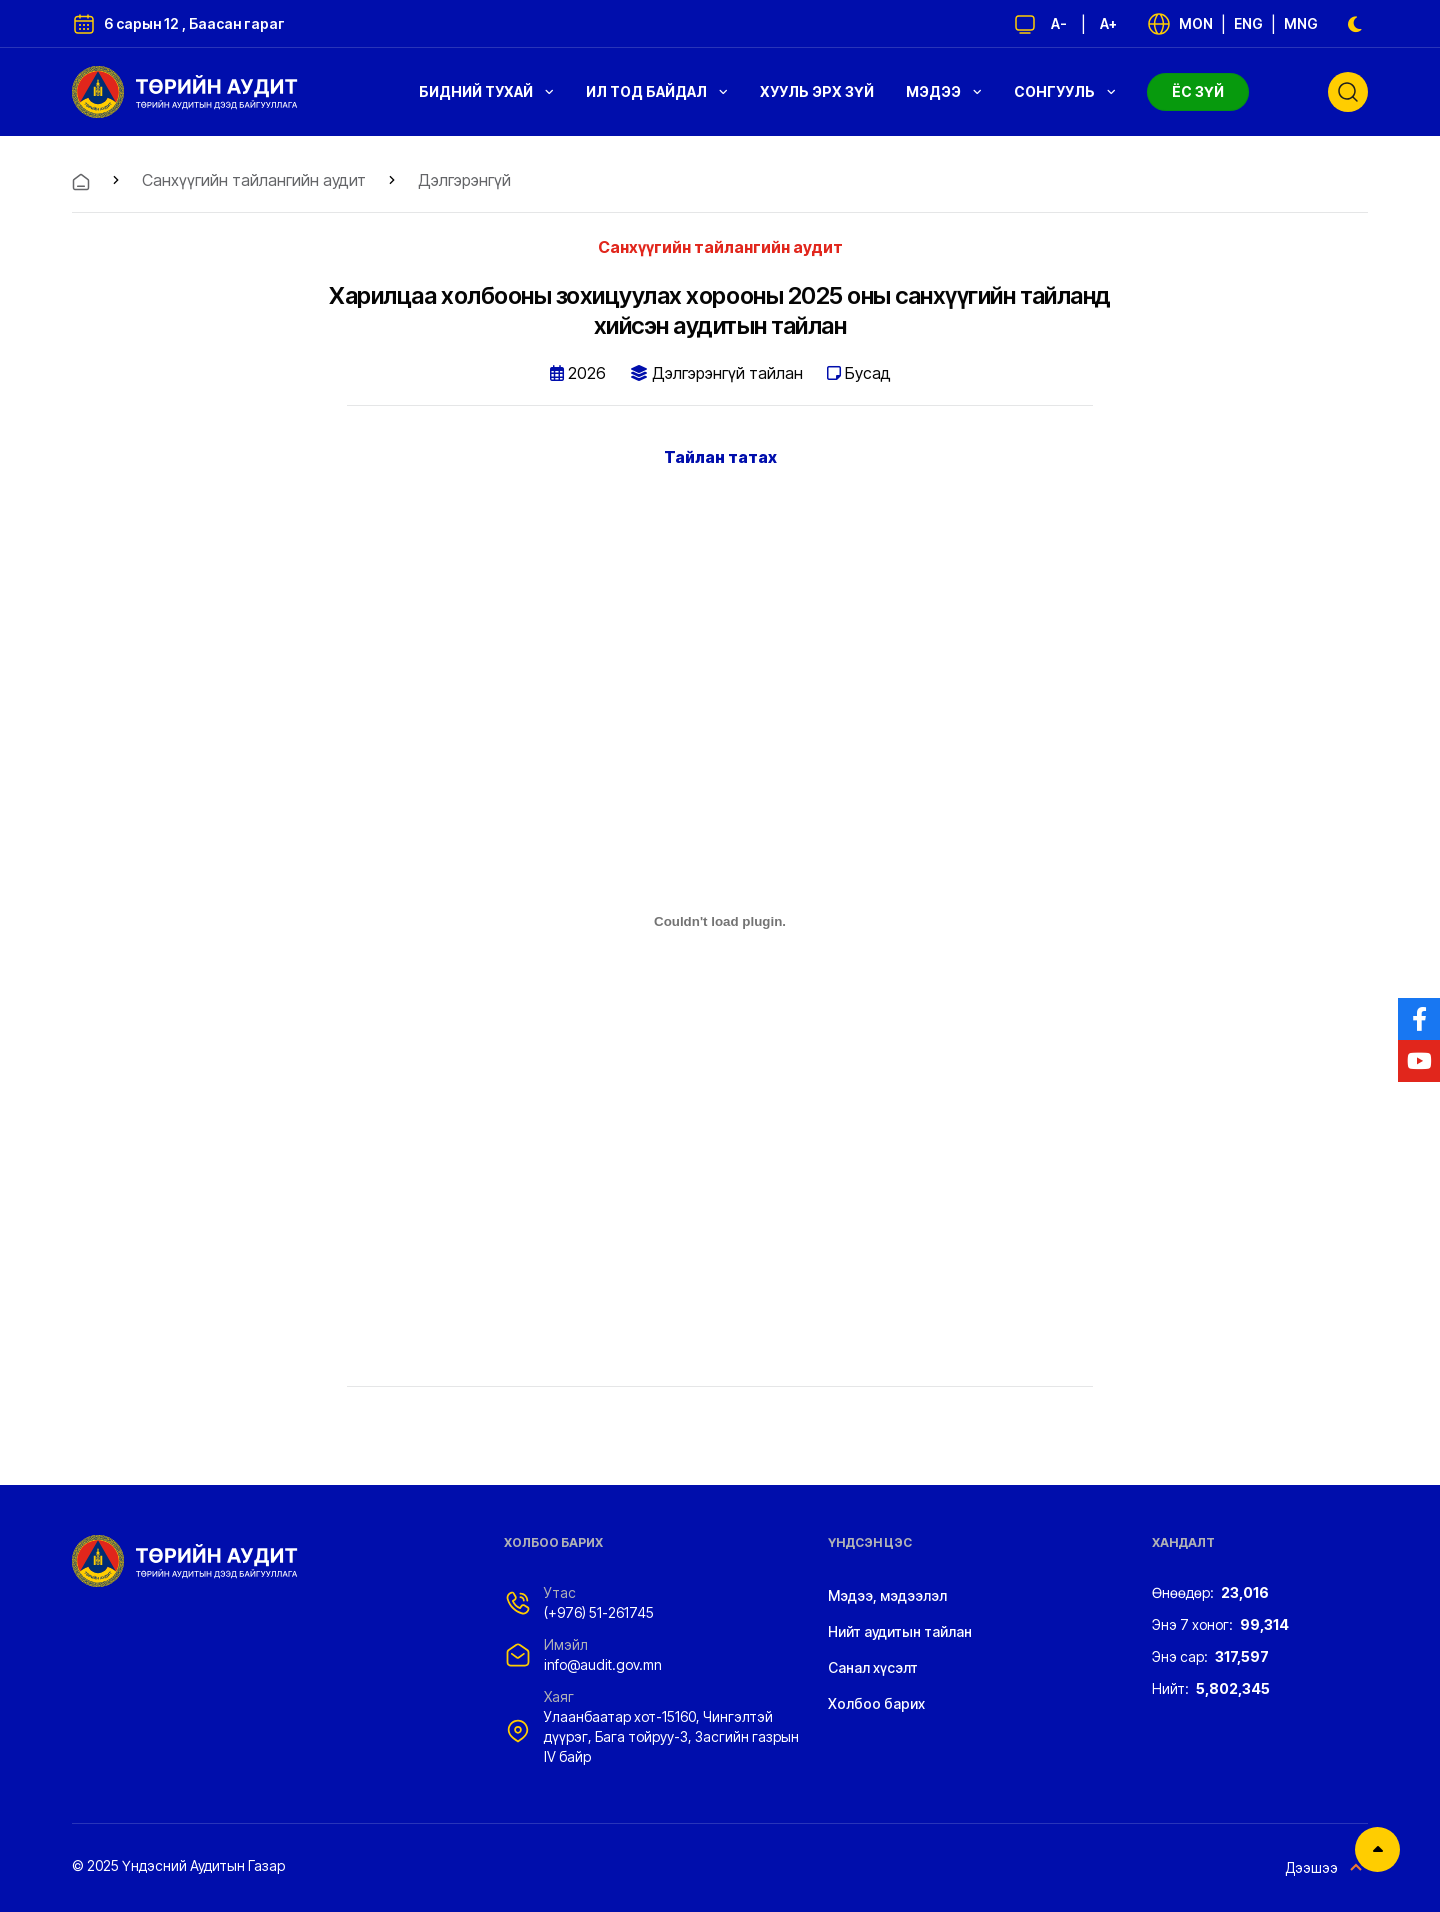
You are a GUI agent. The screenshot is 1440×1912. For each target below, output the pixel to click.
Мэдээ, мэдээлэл (887, 1595)
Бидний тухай (486, 91)
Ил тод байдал (657, 91)
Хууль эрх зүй (817, 91)
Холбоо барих (876, 1703)
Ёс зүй (1198, 91)
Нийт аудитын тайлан (900, 1631)
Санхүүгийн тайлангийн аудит (254, 180)
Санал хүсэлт (873, 1667)
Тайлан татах (720, 457)
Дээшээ (1326, 1868)
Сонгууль (1065, 91)
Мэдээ (944, 91)
